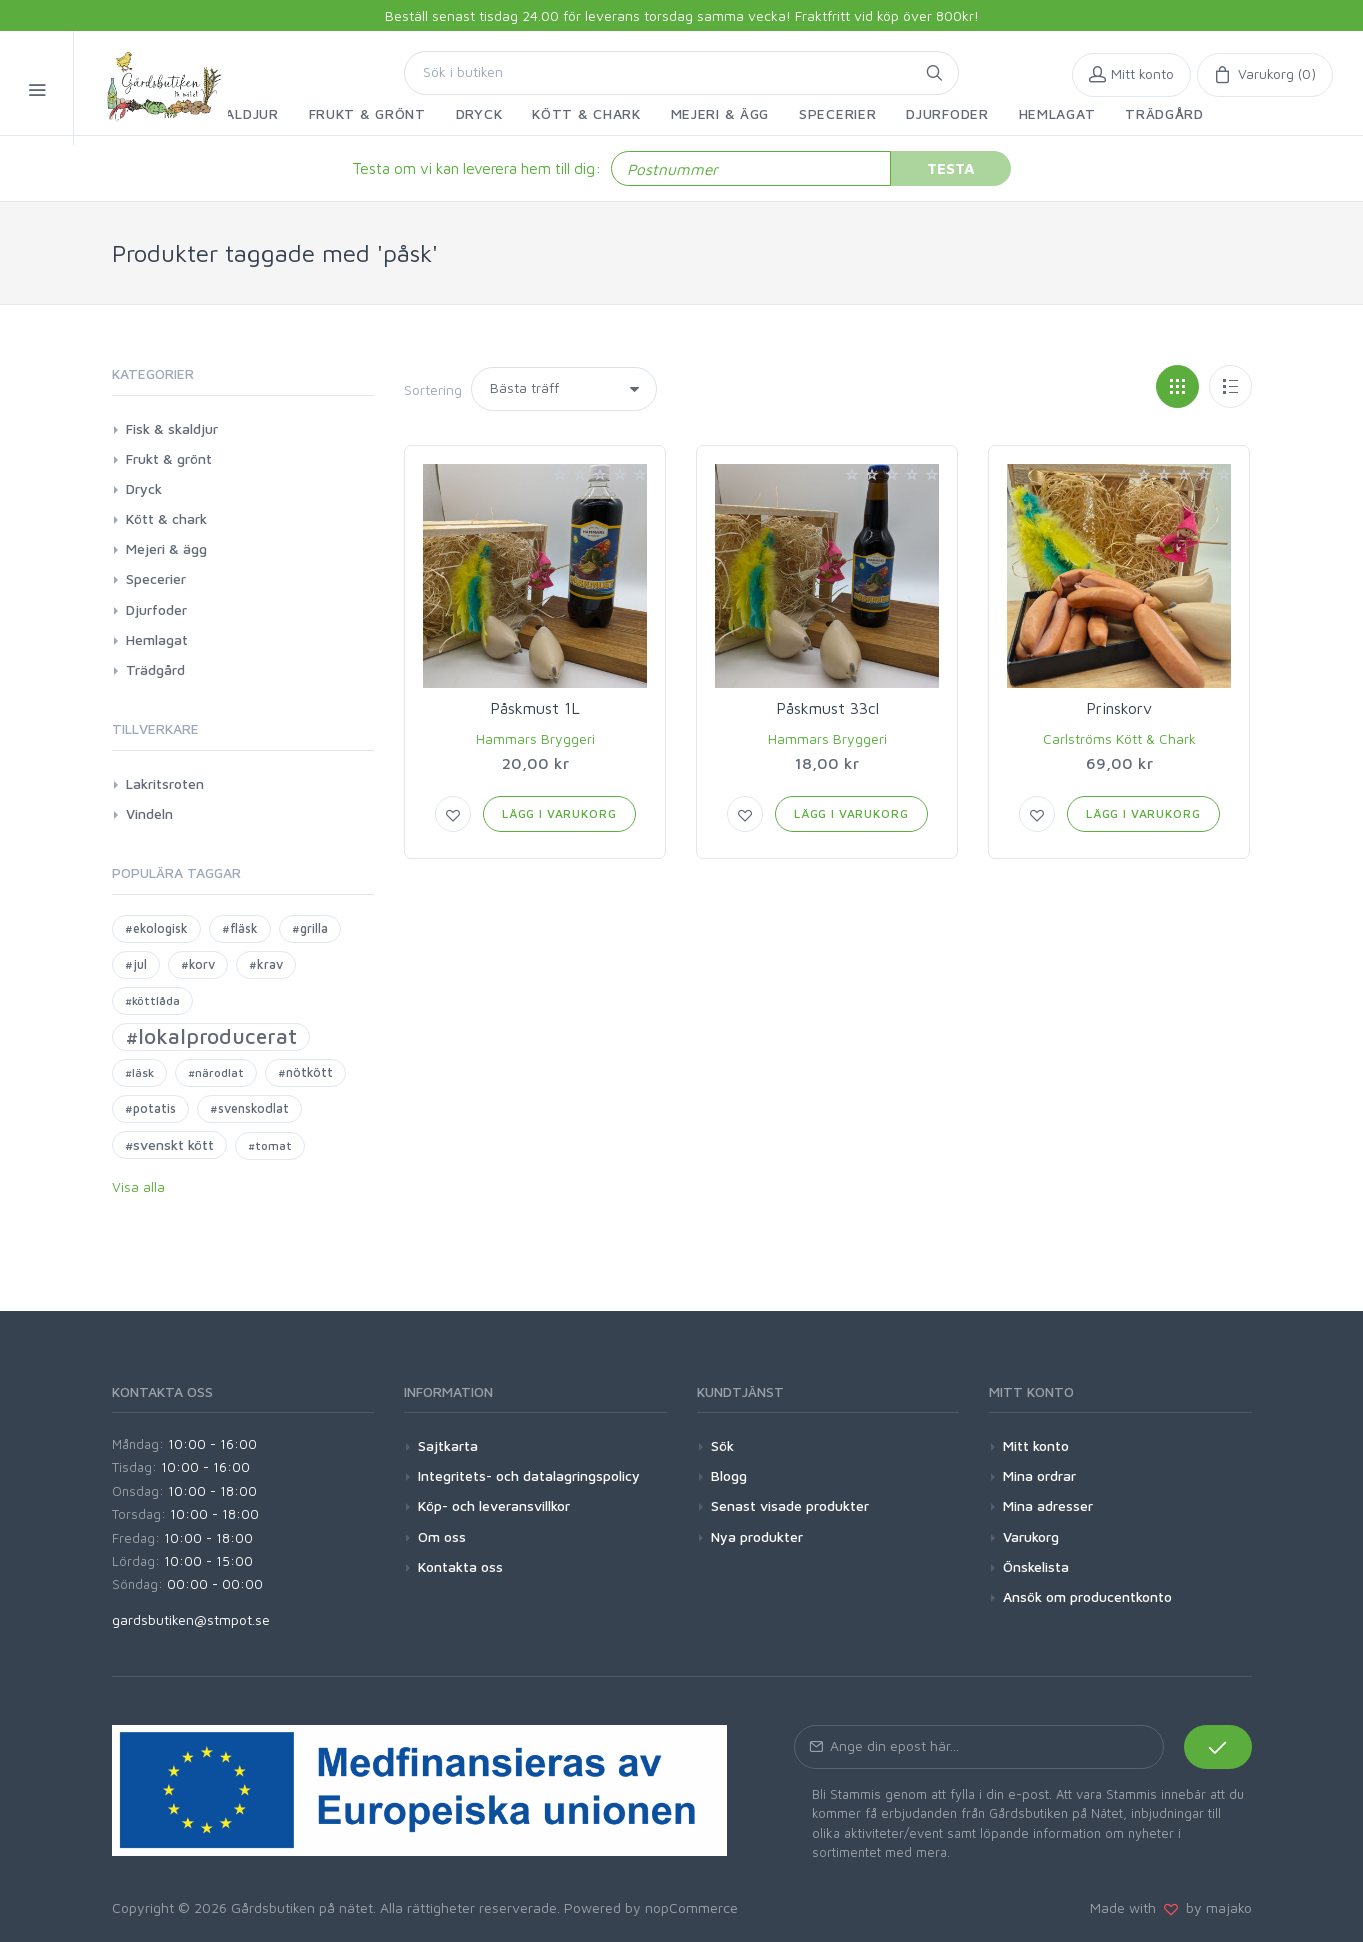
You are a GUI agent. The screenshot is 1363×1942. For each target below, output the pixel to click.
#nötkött (305, 1072)
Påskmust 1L (535, 708)
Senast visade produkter (790, 1505)
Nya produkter (757, 1536)
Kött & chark (166, 518)
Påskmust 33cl (827, 708)
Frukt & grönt (169, 458)
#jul (136, 964)
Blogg (729, 1475)
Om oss (442, 1536)
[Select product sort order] (564, 389)
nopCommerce (691, 1907)
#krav (266, 964)
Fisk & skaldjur (172, 428)
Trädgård (155, 669)
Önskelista (1036, 1566)
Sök (722, 1445)
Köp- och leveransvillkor (494, 1505)
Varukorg (1031, 1536)
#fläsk (240, 928)
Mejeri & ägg (166, 548)
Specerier (156, 578)
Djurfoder (156, 609)
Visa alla (138, 1186)
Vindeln (149, 813)
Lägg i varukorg (559, 813)
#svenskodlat (249, 1108)
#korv (198, 964)
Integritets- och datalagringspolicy (529, 1475)
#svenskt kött (169, 1144)
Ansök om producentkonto (1087, 1596)
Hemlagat (157, 639)
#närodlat (216, 1072)
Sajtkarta (448, 1445)
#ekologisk (156, 928)
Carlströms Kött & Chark (1119, 738)
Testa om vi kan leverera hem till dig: (476, 168)
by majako (1215, 1907)
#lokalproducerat (211, 1036)
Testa (951, 168)
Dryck (144, 488)
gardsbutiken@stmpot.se (191, 1619)
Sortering (433, 389)
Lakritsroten (165, 783)
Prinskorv (1119, 708)
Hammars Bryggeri (535, 738)
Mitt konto (1036, 1445)
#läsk (139, 1072)
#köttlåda (152, 1000)
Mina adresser (1048, 1505)
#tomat (270, 1145)
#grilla (310, 928)
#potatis (150, 1108)
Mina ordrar (1039, 1475)
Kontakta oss (460, 1566)
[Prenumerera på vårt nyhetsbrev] (979, 1747)
